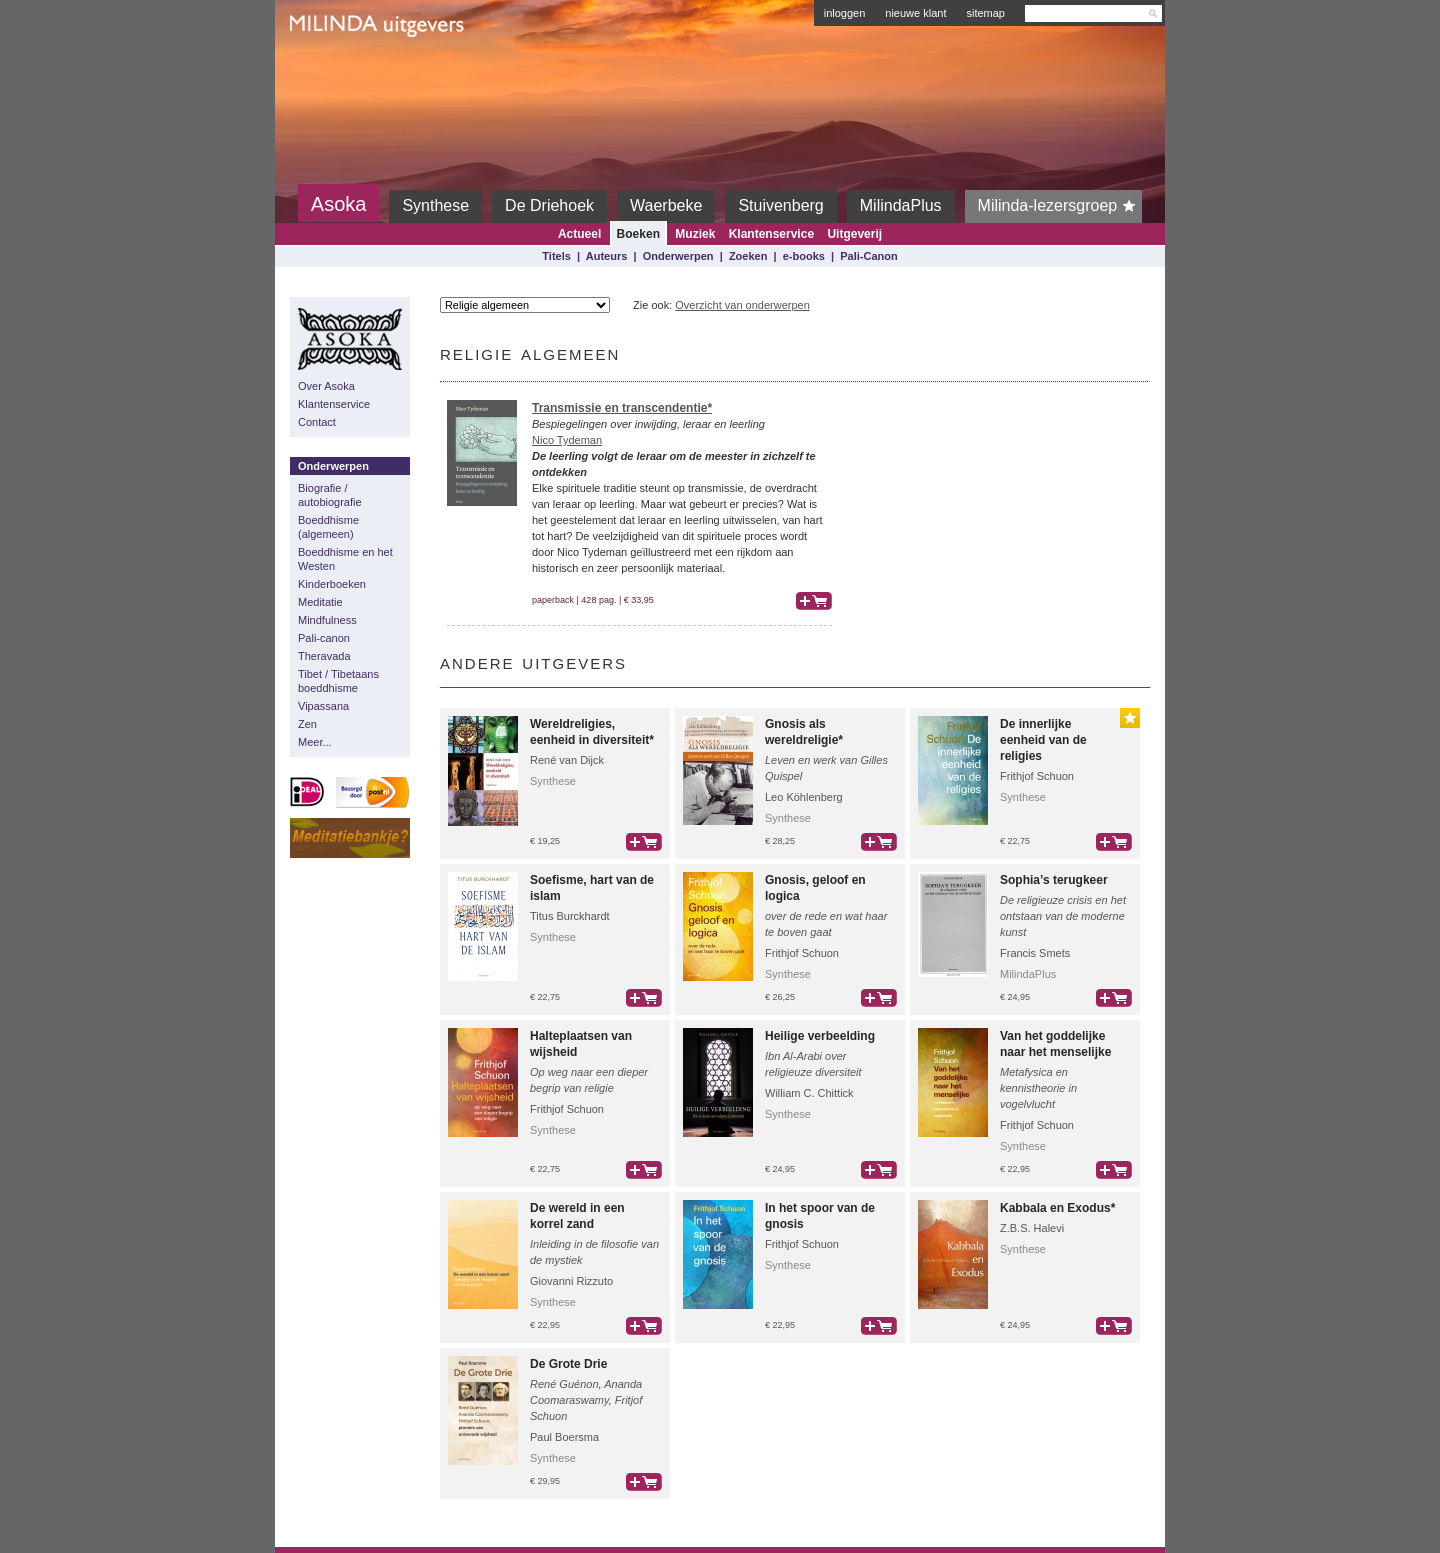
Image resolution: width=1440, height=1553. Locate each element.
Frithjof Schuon (1037, 776)
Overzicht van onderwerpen (742, 305)
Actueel (579, 234)
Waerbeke (666, 205)
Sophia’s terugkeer (1054, 880)
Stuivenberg (780, 205)
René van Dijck (567, 760)
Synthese (435, 205)
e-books (804, 256)
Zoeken (748, 256)
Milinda (331, 72)
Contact (317, 422)
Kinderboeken (332, 584)
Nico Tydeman (567, 440)
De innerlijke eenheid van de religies (1043, 740)
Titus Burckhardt (570, 916)
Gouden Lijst (1130, 718)
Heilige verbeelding (820, 1036)
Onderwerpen (678, 256)
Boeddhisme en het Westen (345, 559)
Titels (556, 256)
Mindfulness (327, 620)
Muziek (695, 234)
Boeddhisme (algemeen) (328, 527)
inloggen (845, 13)
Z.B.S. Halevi (1032, 1228)
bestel (814, 601)
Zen (307, 724)
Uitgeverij (854, 234)
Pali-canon (324, 638)
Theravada (324, 656)
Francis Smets (1035, 953)
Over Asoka (326, 386)
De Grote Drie (568, 1364)
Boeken (638, 234)
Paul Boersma (564, 1437)
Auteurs (607, 256)
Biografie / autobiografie (330, 495)
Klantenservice (771, 234)
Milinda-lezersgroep (1060, 206)
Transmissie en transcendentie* (622, 408)
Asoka (339, 204)
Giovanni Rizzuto (571, 1281)
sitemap (985, 13)
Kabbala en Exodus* (1057, 1208)
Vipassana (323, 706)
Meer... (315, 742)
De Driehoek (549, 205)
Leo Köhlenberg (804, 797)
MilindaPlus (901, 205)
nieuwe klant (915, 13)
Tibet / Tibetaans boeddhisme (338, 681)
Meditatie (320, 602)
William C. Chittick (809, 1093)
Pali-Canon (868, 256)
